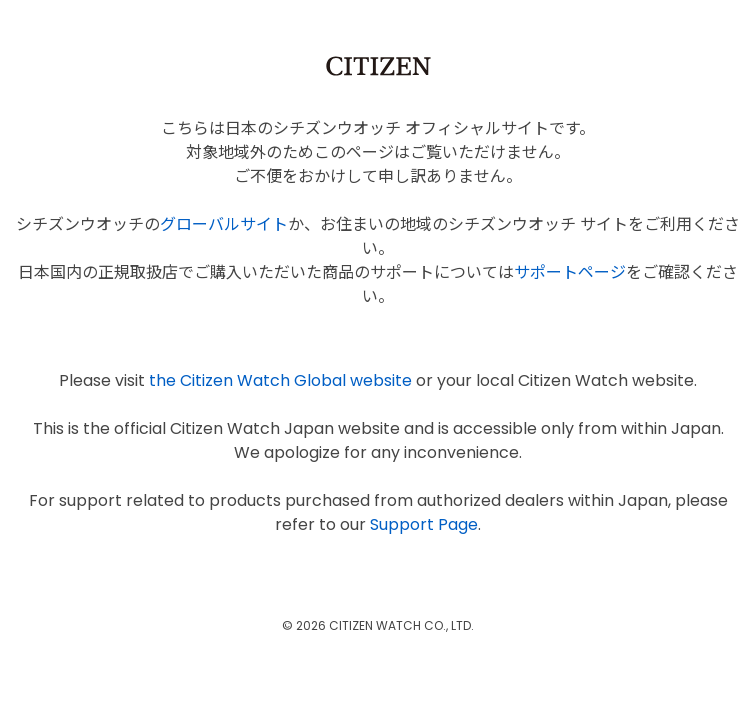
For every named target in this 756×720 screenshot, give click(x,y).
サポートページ (570, 272)
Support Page (424, 524)
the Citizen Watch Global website (280, 380)
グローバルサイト (224, 224)
